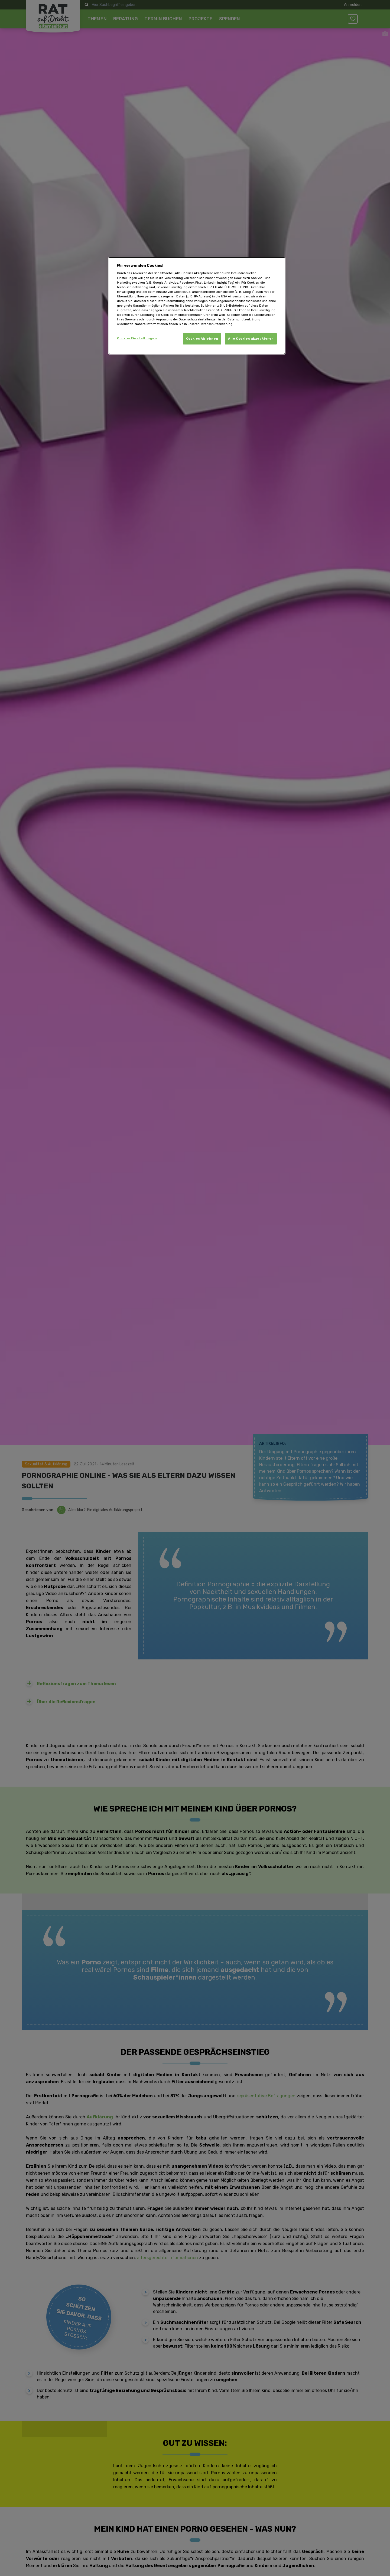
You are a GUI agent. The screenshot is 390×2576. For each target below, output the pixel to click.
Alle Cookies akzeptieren (251, 338)
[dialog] (197, 306)
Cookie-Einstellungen (137, 338)
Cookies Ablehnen (202, 338)
